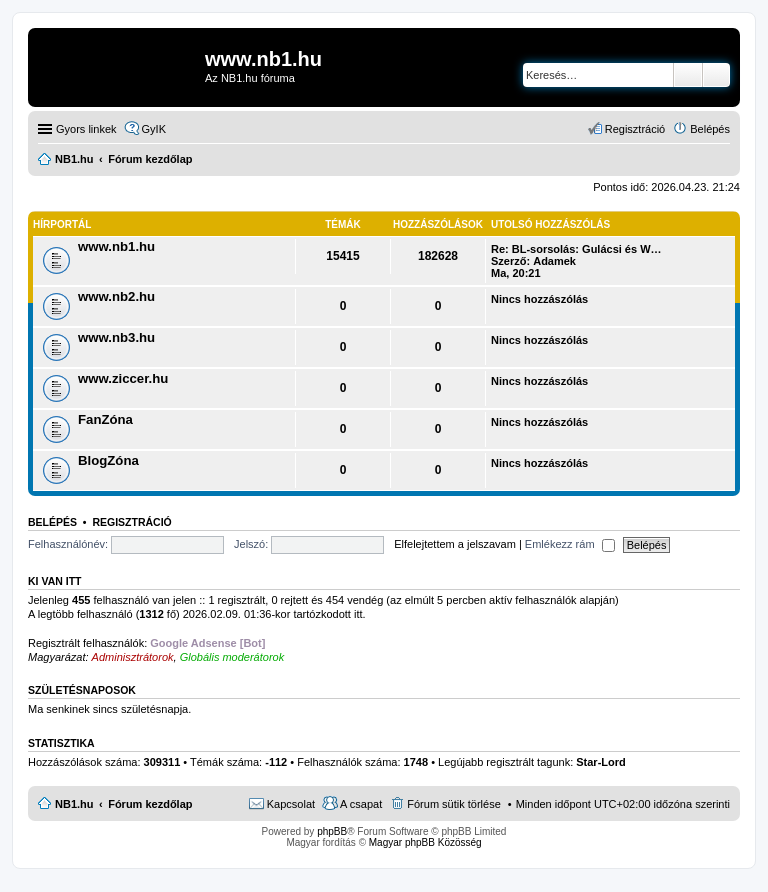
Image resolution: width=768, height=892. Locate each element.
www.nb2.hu (116, 296)
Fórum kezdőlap (150, 804)
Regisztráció (131, 522)
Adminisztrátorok (133, 657)
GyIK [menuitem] (154, 129)
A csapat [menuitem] (361, 804)
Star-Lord (601, 762)
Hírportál (62, 224)
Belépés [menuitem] (710, 129)
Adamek (554, 261)
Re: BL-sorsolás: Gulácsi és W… (576, 249)
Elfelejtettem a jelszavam (455, 544)
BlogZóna (108, 460)
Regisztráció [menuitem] (635, 129)
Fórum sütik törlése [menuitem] (454, 804)
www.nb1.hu (116, 246)
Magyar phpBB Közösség (425, 842)
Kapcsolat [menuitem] (291, 804)
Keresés (688, 75)
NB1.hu (74, 804)
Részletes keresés (716, 75)
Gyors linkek (86, 129)
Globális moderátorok (232, 657)
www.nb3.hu (116, 337)
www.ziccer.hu (123, 378)
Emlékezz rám (570, 544)
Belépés (52, 522)
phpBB (332, 831)
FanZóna (105, 419)
